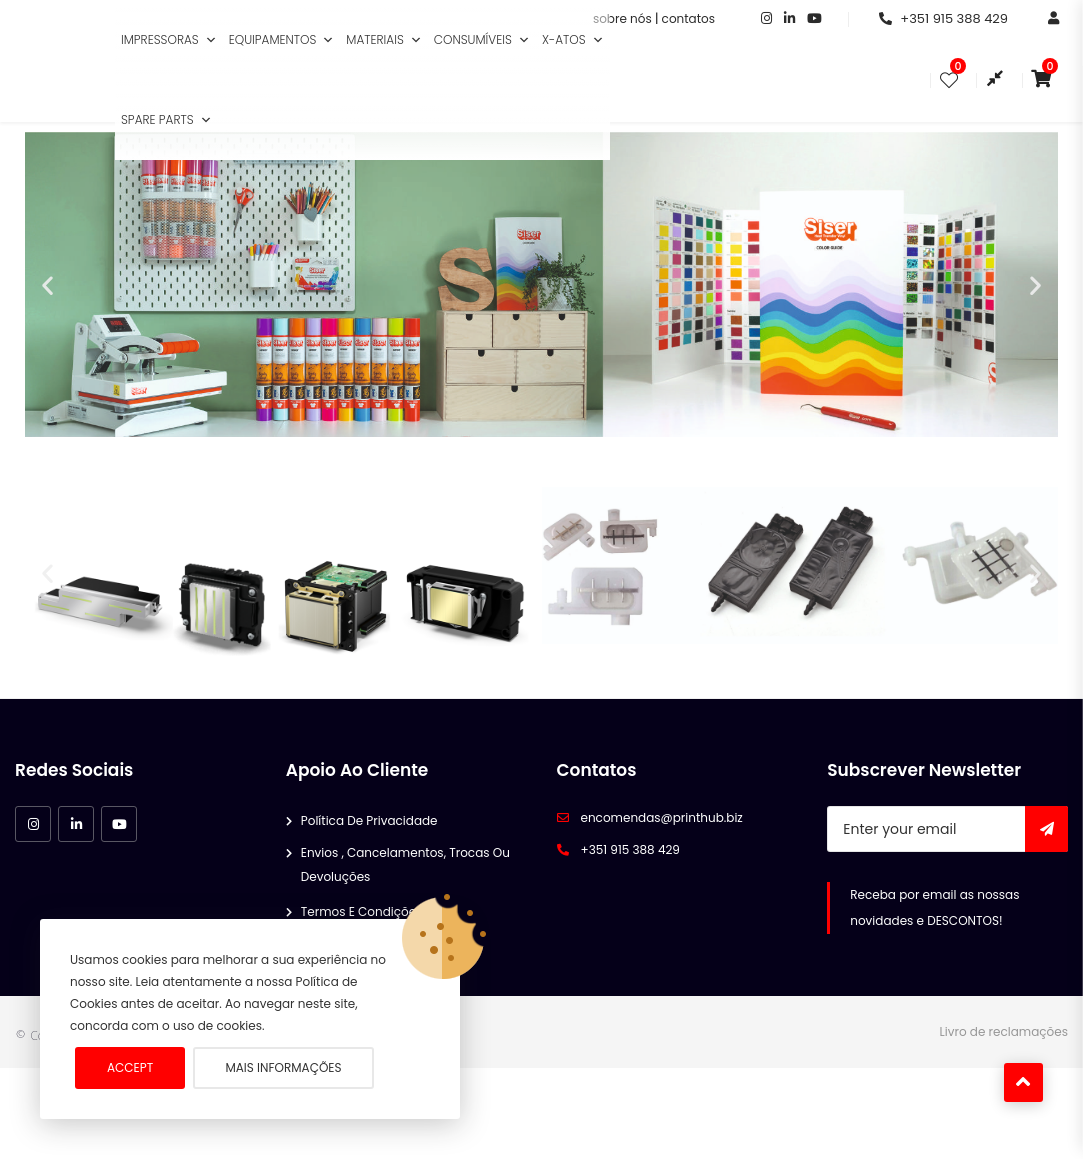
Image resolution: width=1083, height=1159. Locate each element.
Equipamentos (282, 40)
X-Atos (573, 40)
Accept (130, 1067)
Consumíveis (482, 40)
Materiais (383, 40)
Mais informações (283, 1067)
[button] (211, 40)
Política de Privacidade (369, 871)
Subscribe (1046, 880)
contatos (688, 18)
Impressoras (169, 40)
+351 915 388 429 (943, 18)
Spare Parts (166, 120)
